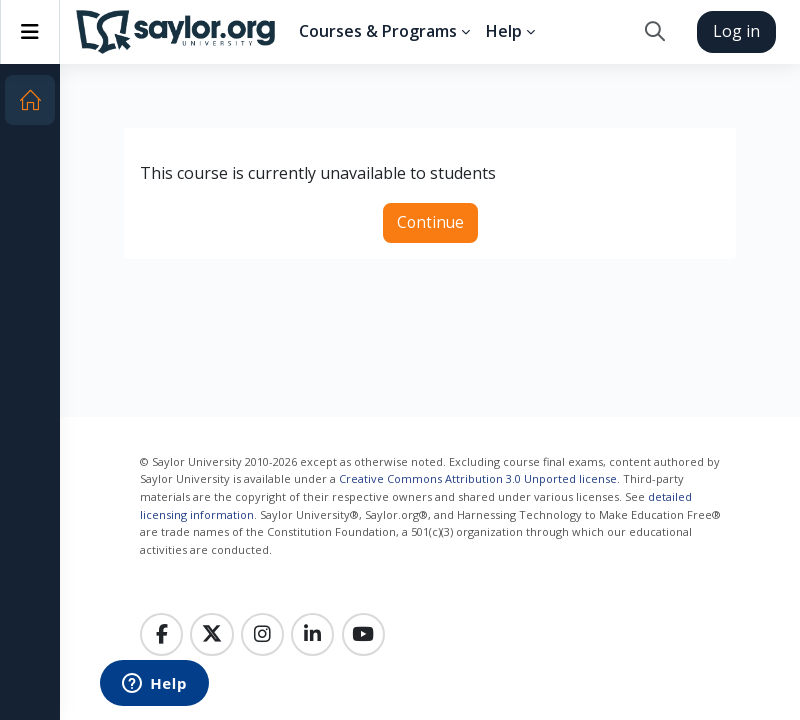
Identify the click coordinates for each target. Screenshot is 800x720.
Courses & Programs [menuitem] (378, 31)
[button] (654, 32)
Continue (430, 223)
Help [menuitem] (504, 31)
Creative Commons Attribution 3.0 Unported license (478, 478)
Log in (736, 31)
